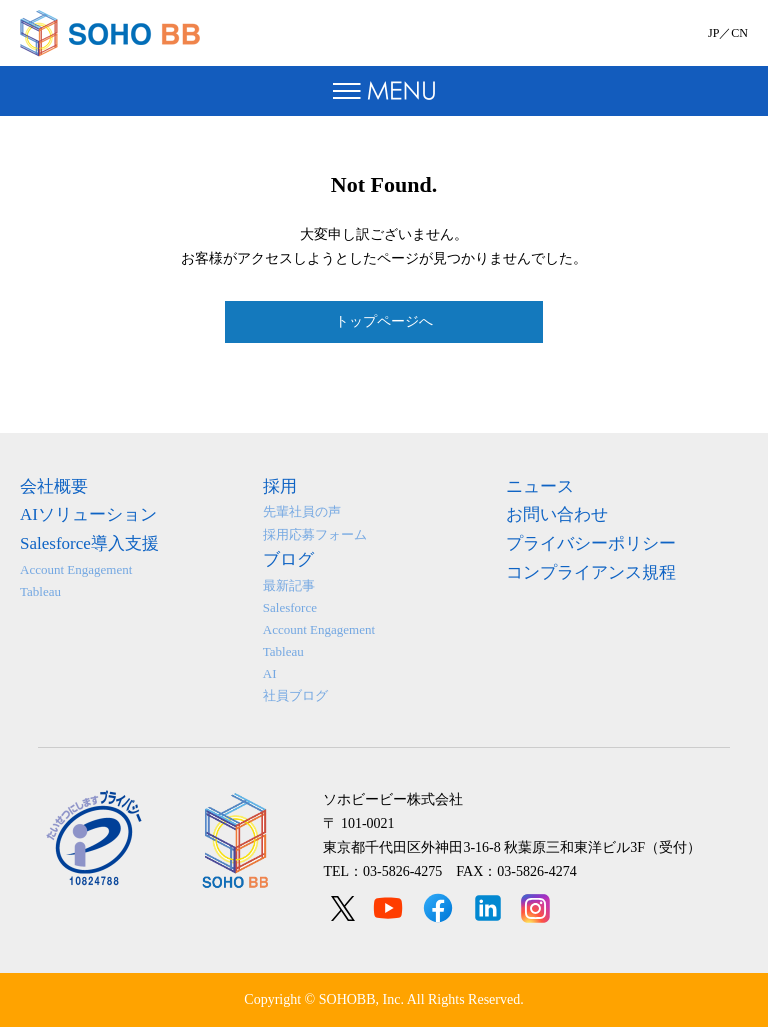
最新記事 (289, 585)
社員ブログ (295, 695)
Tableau (40, 591)
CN (739, 33)
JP (713, 33)
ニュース (540, 486)
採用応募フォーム (315, 534)
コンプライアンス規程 (591, 572)
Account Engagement (76, 569)
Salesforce (290, 607)
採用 (280, 486)
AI (270, 673)
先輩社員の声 (302, 511)
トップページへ (384, 321)
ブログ (288, 559)
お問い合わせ (557, 514)
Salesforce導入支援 (89, 543)
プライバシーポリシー (591, 543)
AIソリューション (88, 514)
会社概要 (54, 486)
